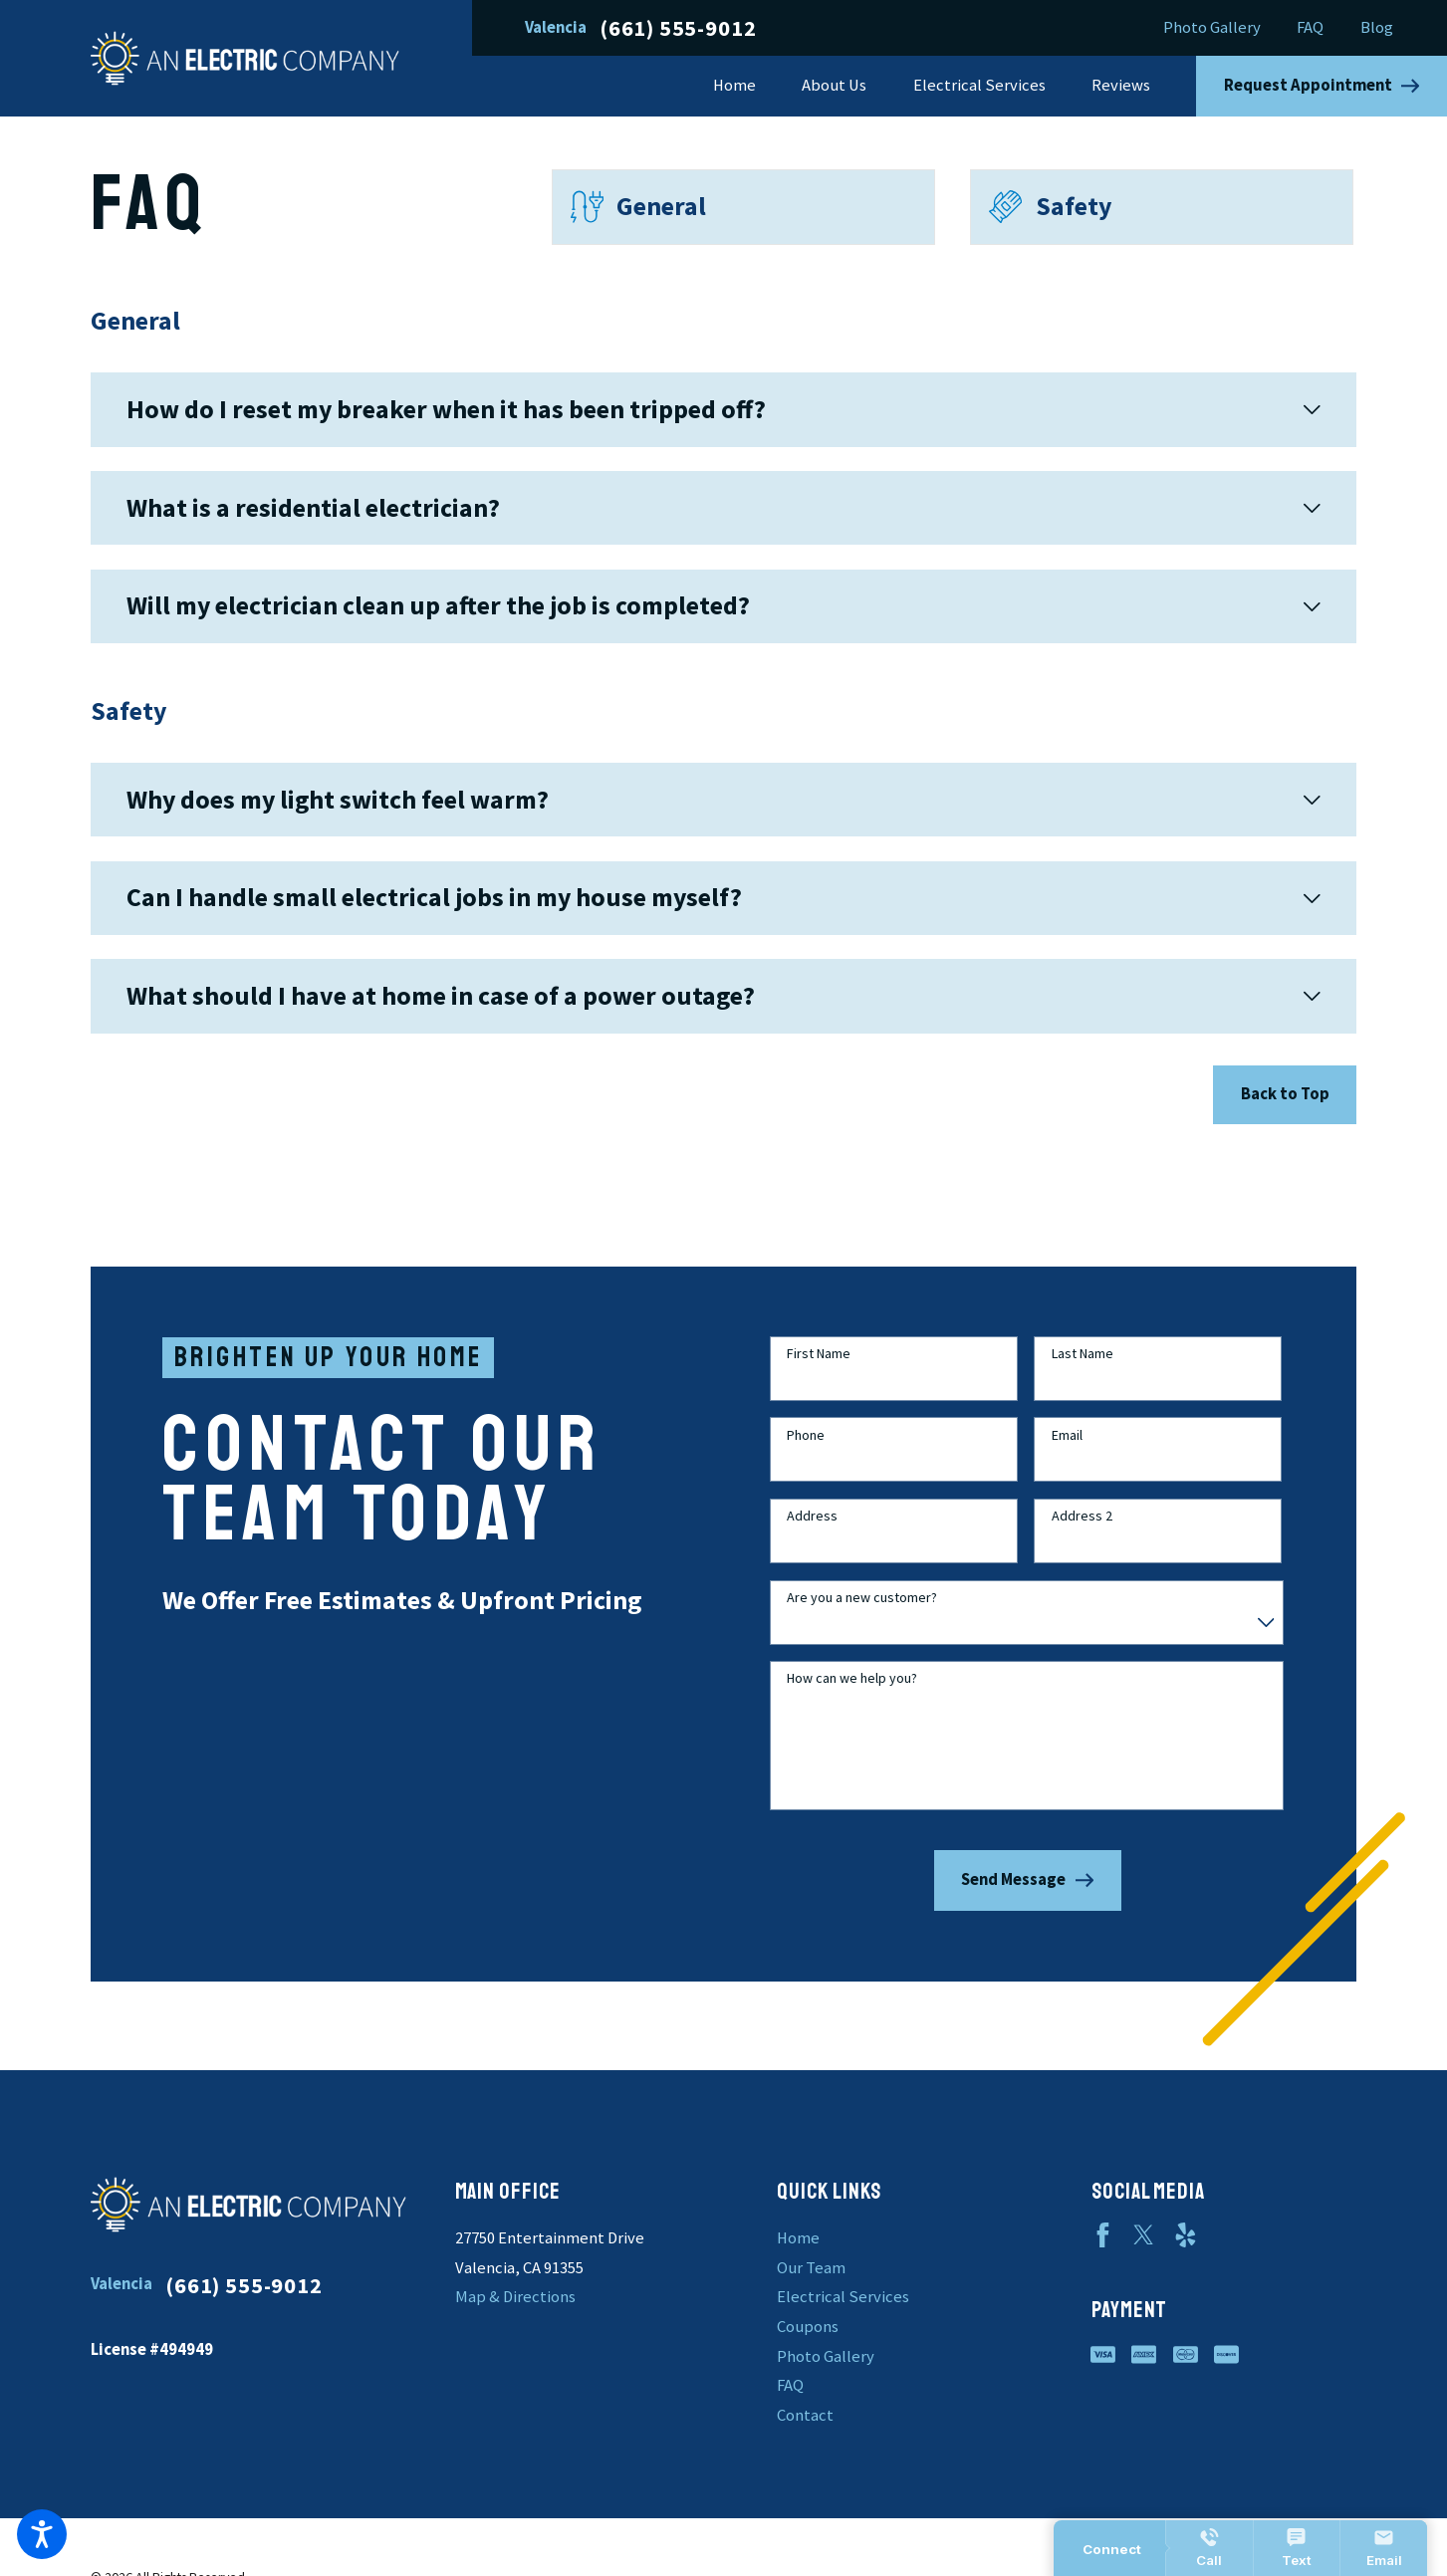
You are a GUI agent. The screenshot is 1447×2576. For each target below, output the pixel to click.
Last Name (1082, 1372)
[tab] (723, 409)
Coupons (808, 2326)
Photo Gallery (1212, 27)
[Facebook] (1102, 2235)
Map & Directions (515, 2296)
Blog (1376, 27)
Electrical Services (843, 2296)
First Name (818, 1372)
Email (1067, 1453)
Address (812, 1534)
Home (798, 2237)
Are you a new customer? (862, 1615)
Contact (805, 2415)
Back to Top (1285, 1093)
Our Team (811, 2267)
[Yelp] (1185, 2235)
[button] (42, 2534)
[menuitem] (746, 87)
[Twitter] (1143, 2235)
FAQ (1310, 27)
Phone (806, 1453)
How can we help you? (852, 1697)
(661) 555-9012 (678, 28)
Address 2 (1082, 1534)
